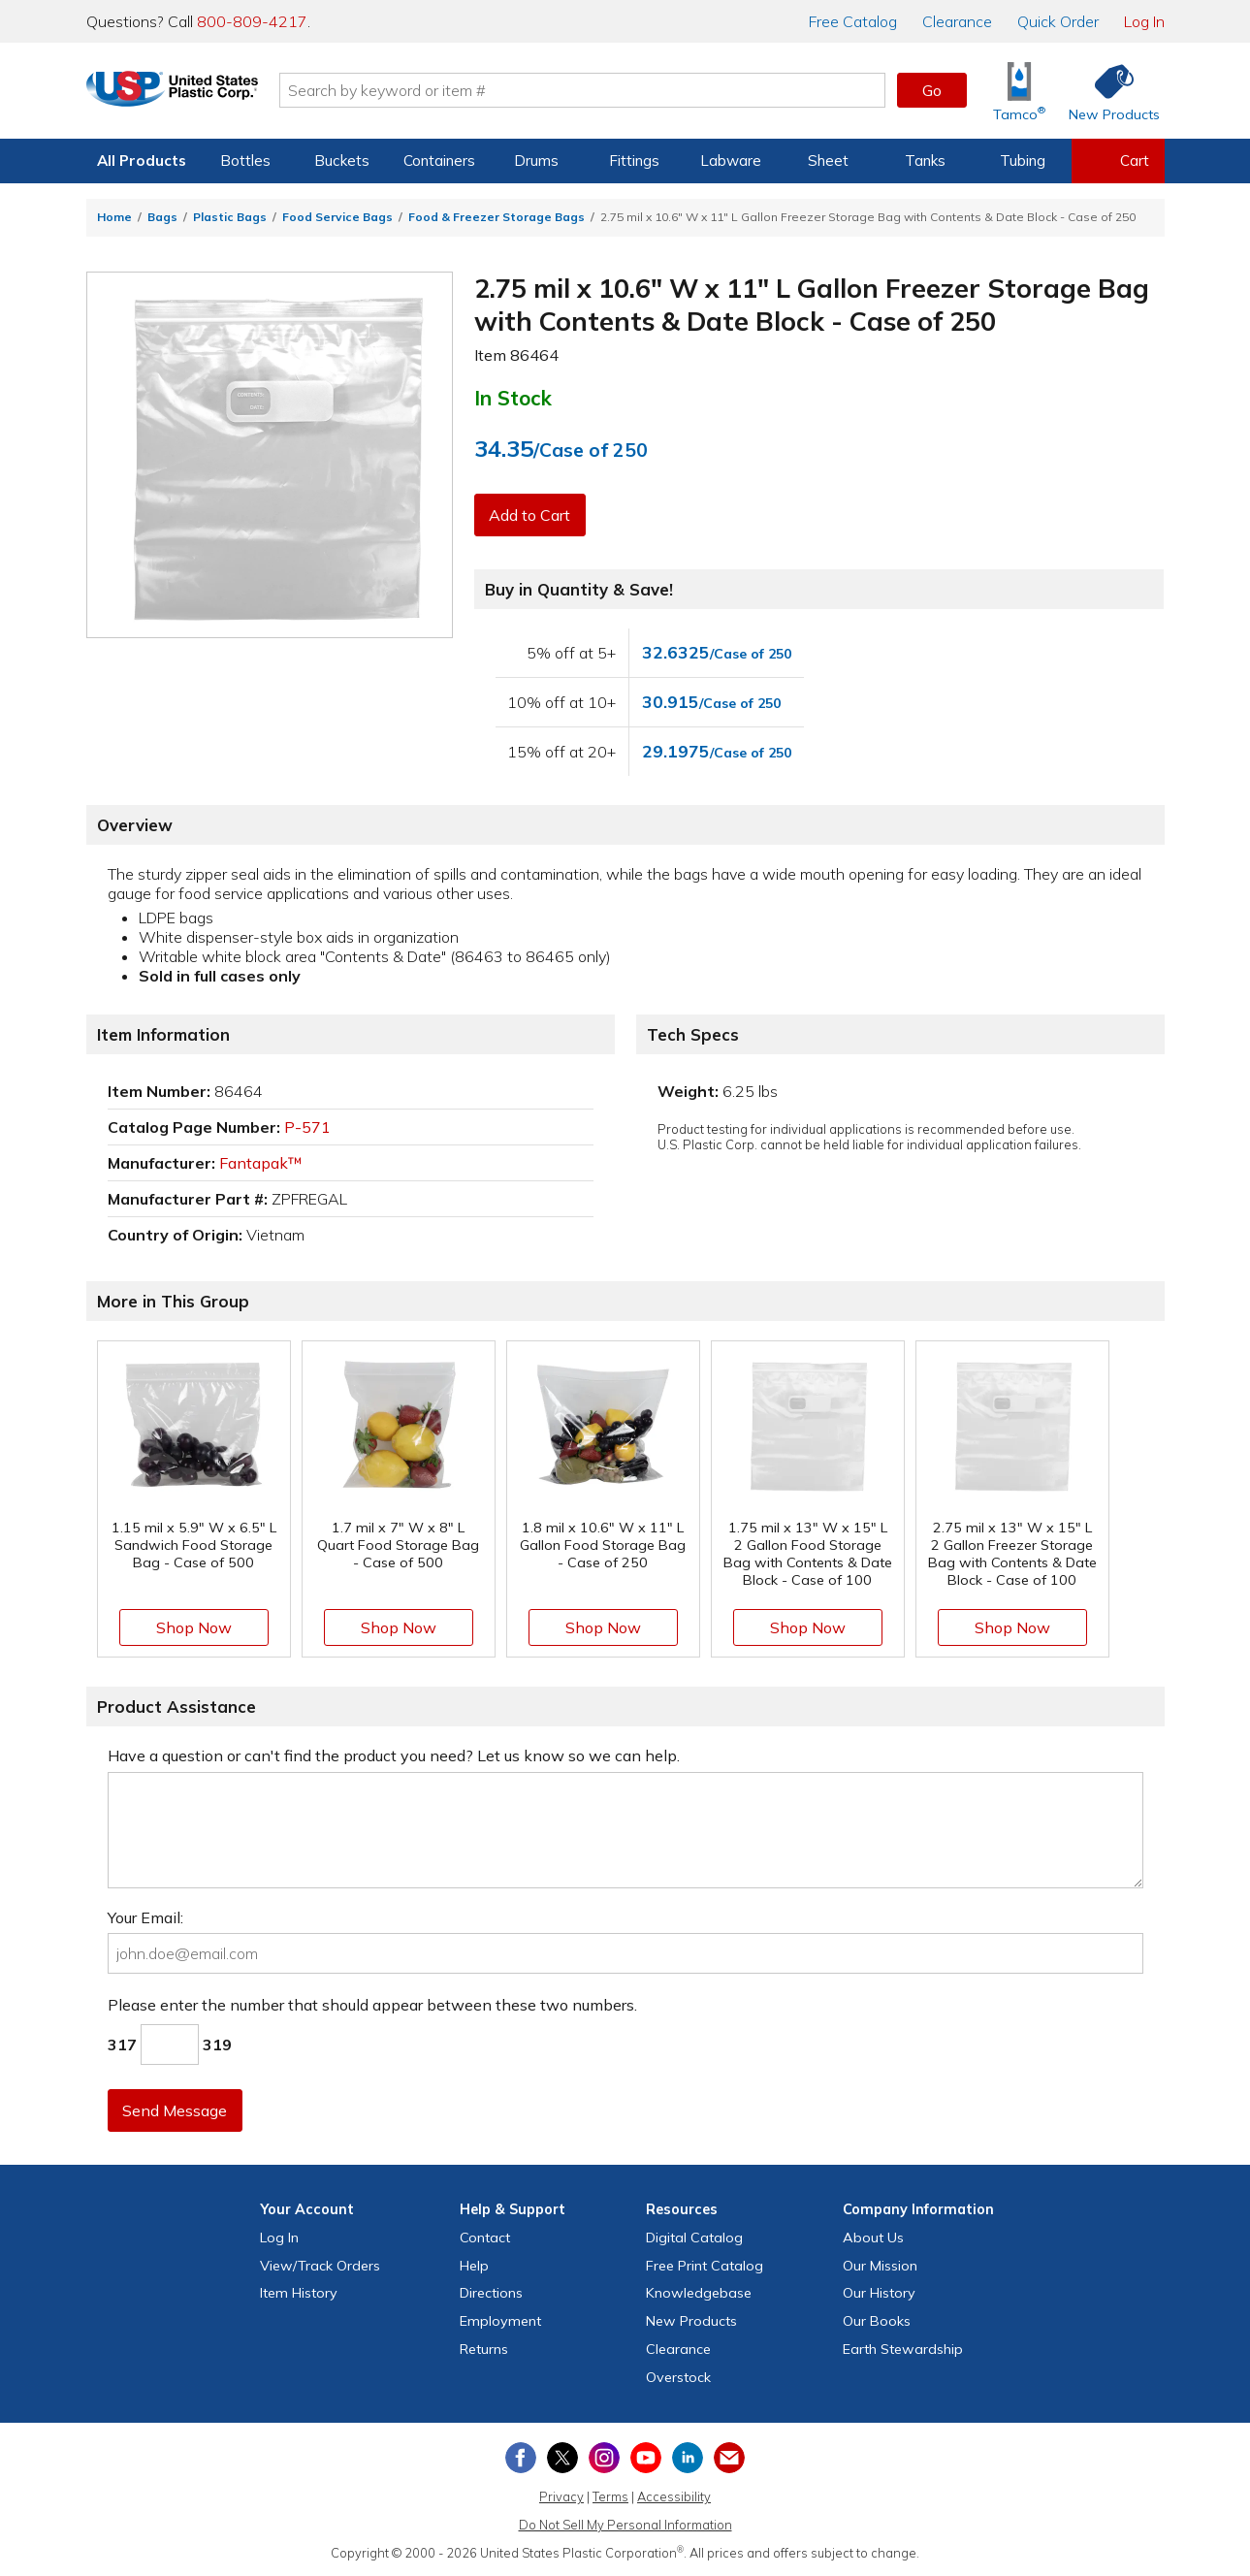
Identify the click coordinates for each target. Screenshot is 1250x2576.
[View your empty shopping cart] (1118, 161)
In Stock (513, 397)
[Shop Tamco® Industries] (1019, 90)
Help (474, 2265)
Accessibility (674, 2496)
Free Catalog (704, 2265)
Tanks (925, 160)
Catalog (853, 21)
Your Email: (145, 1917)
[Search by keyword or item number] (611, 90)
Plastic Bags (230, 216)
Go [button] (932, 90)
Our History (879, 2293)
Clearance (957, 21)
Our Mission (880, 2265)
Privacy (561, 2496)
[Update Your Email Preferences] (729, 2457)
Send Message (176, 2110)
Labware (730, 160)
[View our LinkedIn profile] (687, 2457)
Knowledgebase (699, 2293)
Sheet (828, 160)
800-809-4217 (252, 21)
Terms (610, 2496)
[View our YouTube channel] (645, 2457)
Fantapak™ (261, 1163)
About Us (873, 2237)
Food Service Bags (337, 216)
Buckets (341, 160)
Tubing (1022, 160)
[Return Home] (200, 94)
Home (114, 216)
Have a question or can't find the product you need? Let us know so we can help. (394, 1755)
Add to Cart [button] (531, 515)
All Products (141, 160)
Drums (536, 160)
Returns (484, 2349)
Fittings (634, 160)
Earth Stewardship (903, 2349)
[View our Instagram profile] (604, 2457)
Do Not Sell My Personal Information (625, 2524)
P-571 (307, 1127)
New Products (691, 2321)
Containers (439, 160)
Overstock (678, 2377)
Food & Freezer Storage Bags (496, 216)
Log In (1144, 21)
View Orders (320, 2265)
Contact (485, 2237)
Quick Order (1058, 21)
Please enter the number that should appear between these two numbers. (372, 2004)
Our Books (877, 2321)
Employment (500, 2321)
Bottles (245, 160)
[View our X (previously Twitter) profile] (562, 2457)
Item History (298, 2293)
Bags (162, 216)
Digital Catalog (694, 2237)
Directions (491, 2293)
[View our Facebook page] (520, 2457)
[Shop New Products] (1107, 90)
